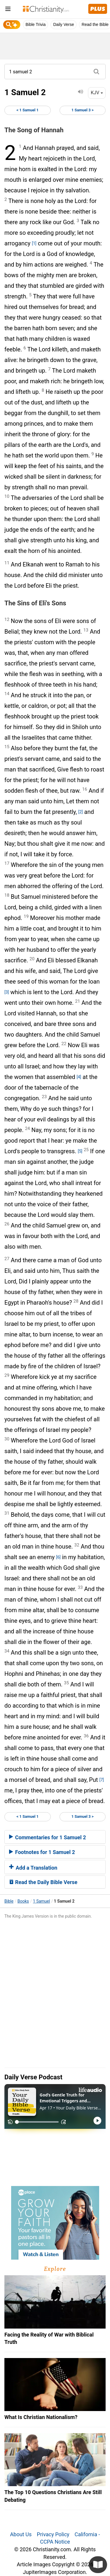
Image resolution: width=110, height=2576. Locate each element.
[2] (80, 811)
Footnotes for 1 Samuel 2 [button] (42, 1852)
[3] (6, 992)
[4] (79, 1077)
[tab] (55, 1836)
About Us (20, 2534)
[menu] (7, 10)
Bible (8, 1901)
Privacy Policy (53, 2534)
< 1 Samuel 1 (27, 110)
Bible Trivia (35, 24)
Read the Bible (95, 24)
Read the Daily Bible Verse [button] (43, 1882)
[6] (58, 1557)
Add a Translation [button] (33, 1868)
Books (23, 1901)
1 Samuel (41, 1901)
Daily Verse (63, 24)
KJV (97, 92)
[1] (34, 243)
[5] (80, 1151)
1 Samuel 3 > (83, 110)
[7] (101, 1779)
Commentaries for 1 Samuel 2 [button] (47, 1837)
